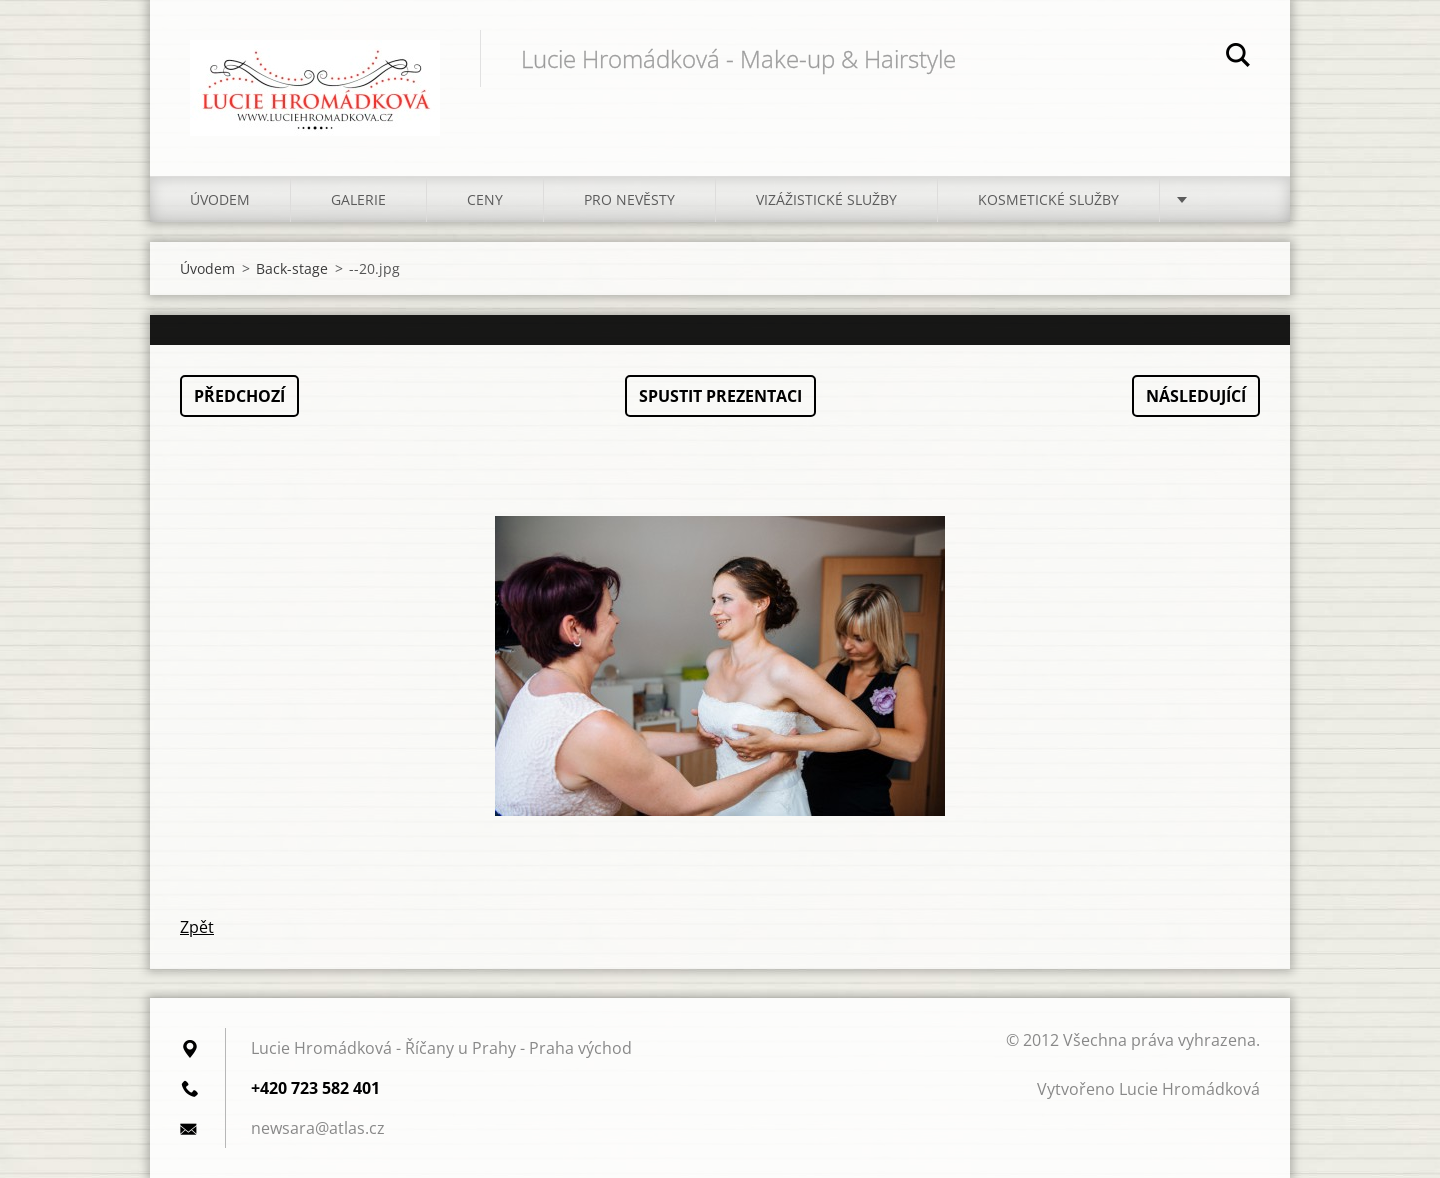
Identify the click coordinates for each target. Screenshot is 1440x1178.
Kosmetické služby (1048, 199)
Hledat (1238, 58)
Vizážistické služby (826, 199)
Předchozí (239, 396)
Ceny (485, 199)
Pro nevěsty (629, 199)
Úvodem (220, 199)
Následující (1196, 396)
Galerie (358, 199)
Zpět (197, 927)
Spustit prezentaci (720, 396)
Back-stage (292, 268)
